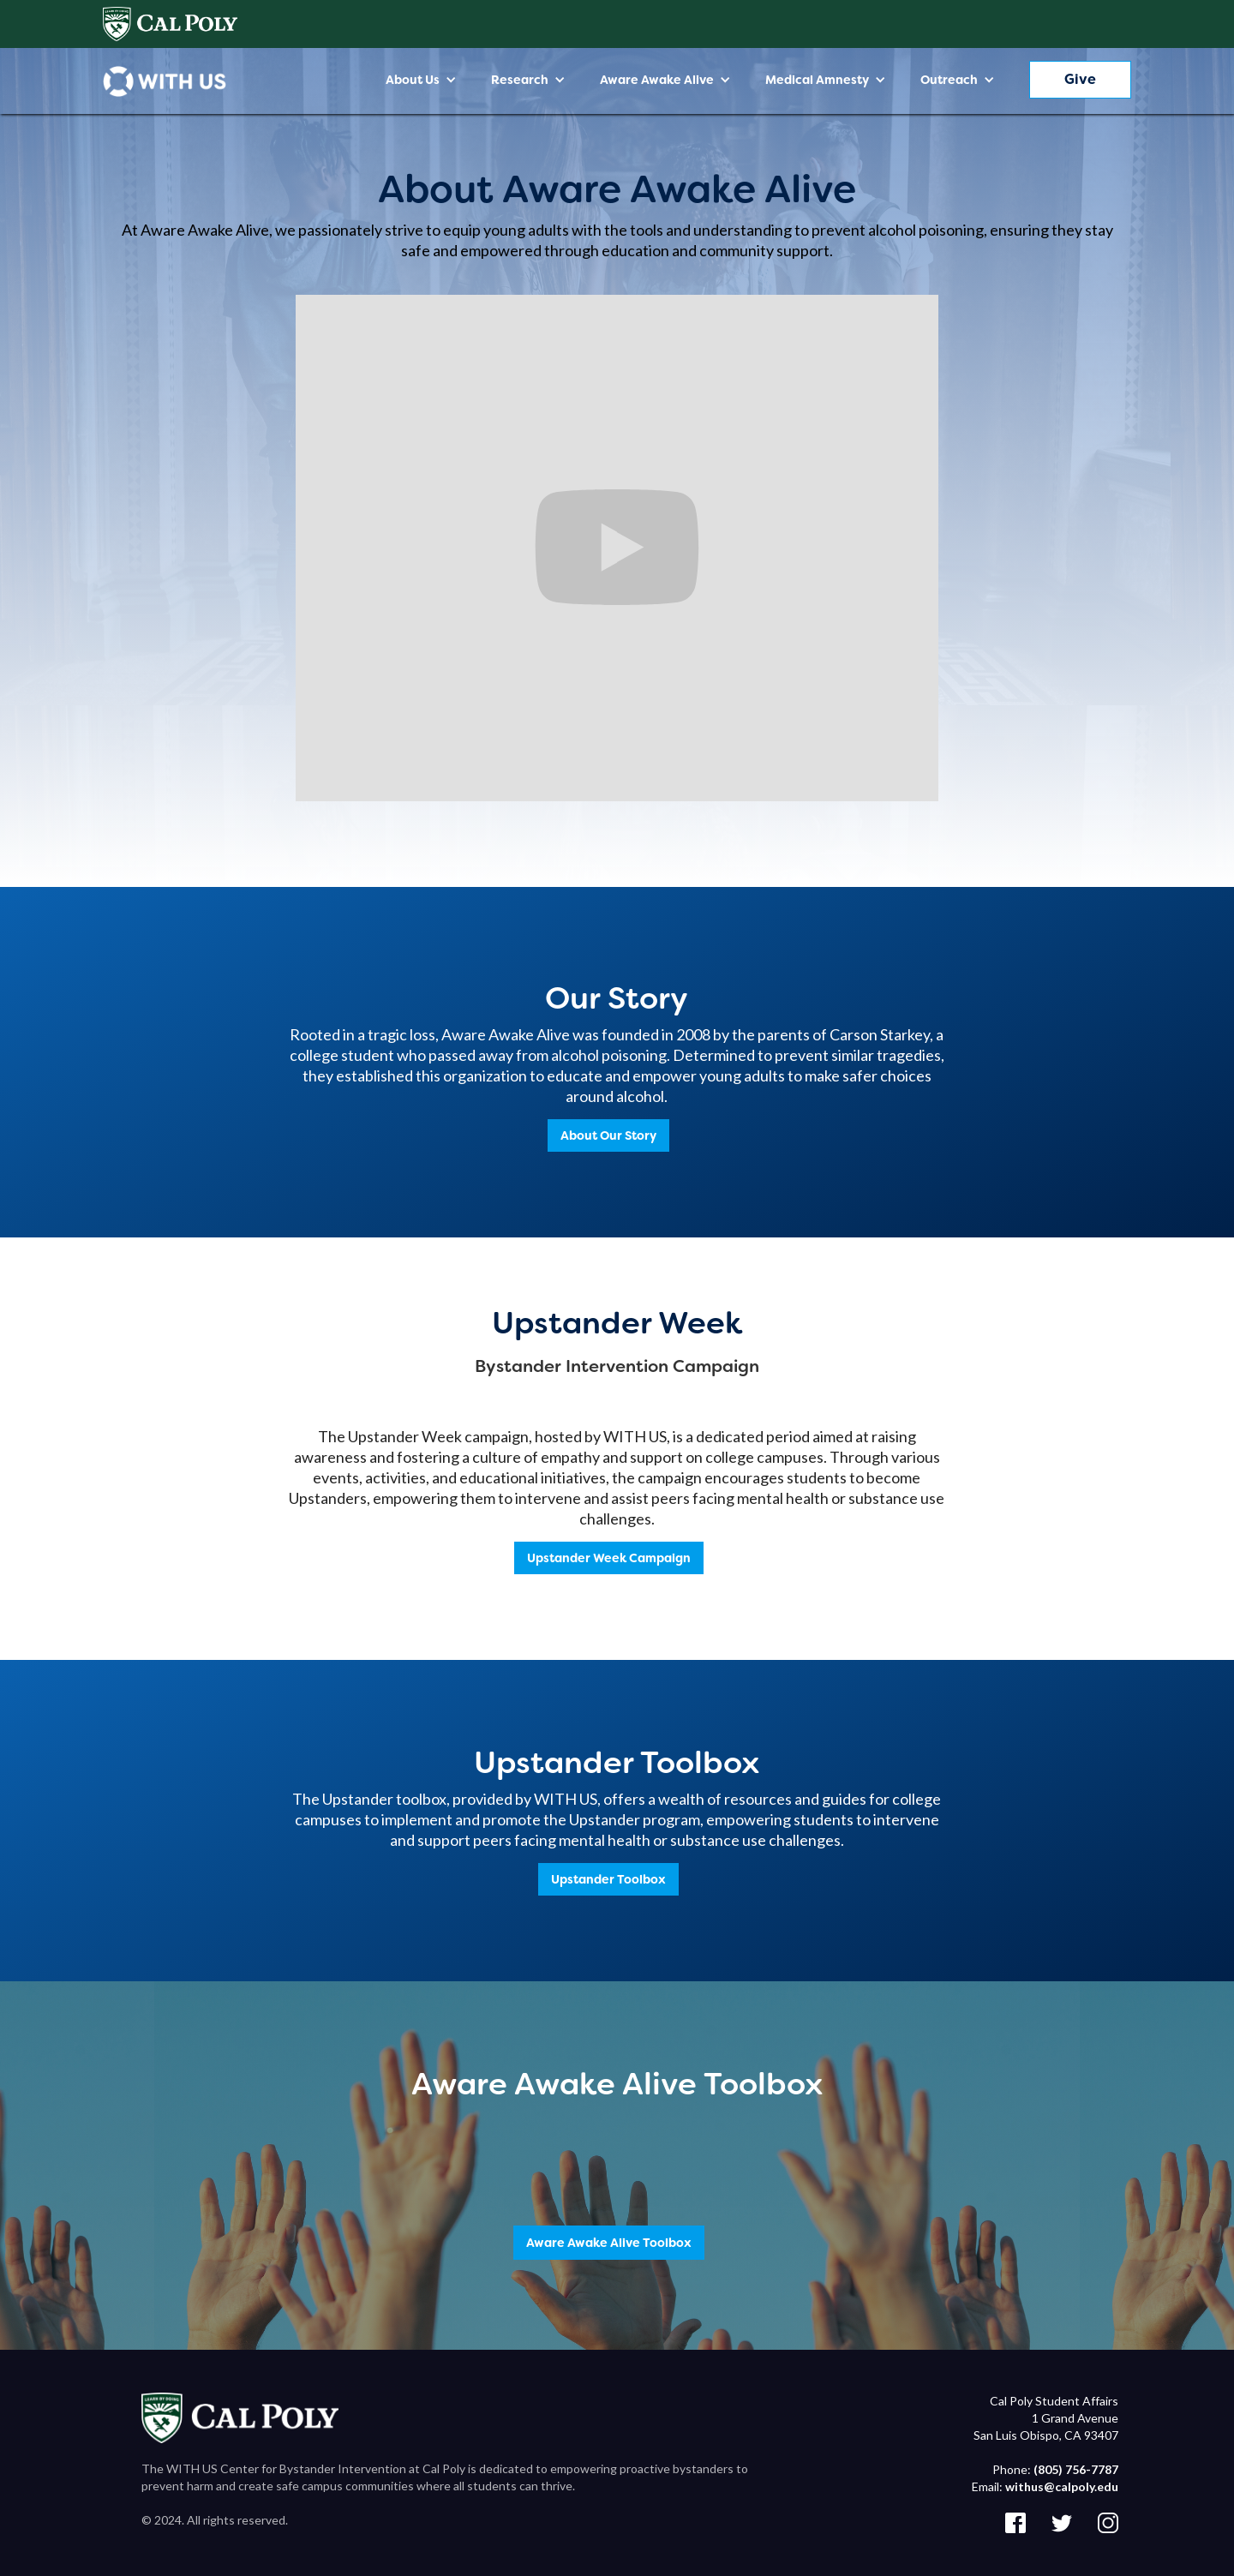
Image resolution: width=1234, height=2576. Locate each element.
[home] (164, 81)
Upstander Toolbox (608, 1879)
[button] (421, 79)
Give (1080, 79)
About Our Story (608, 1135)
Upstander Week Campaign (609, 1558)
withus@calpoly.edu (1061, 2486)
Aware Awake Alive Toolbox (609, 2242)
